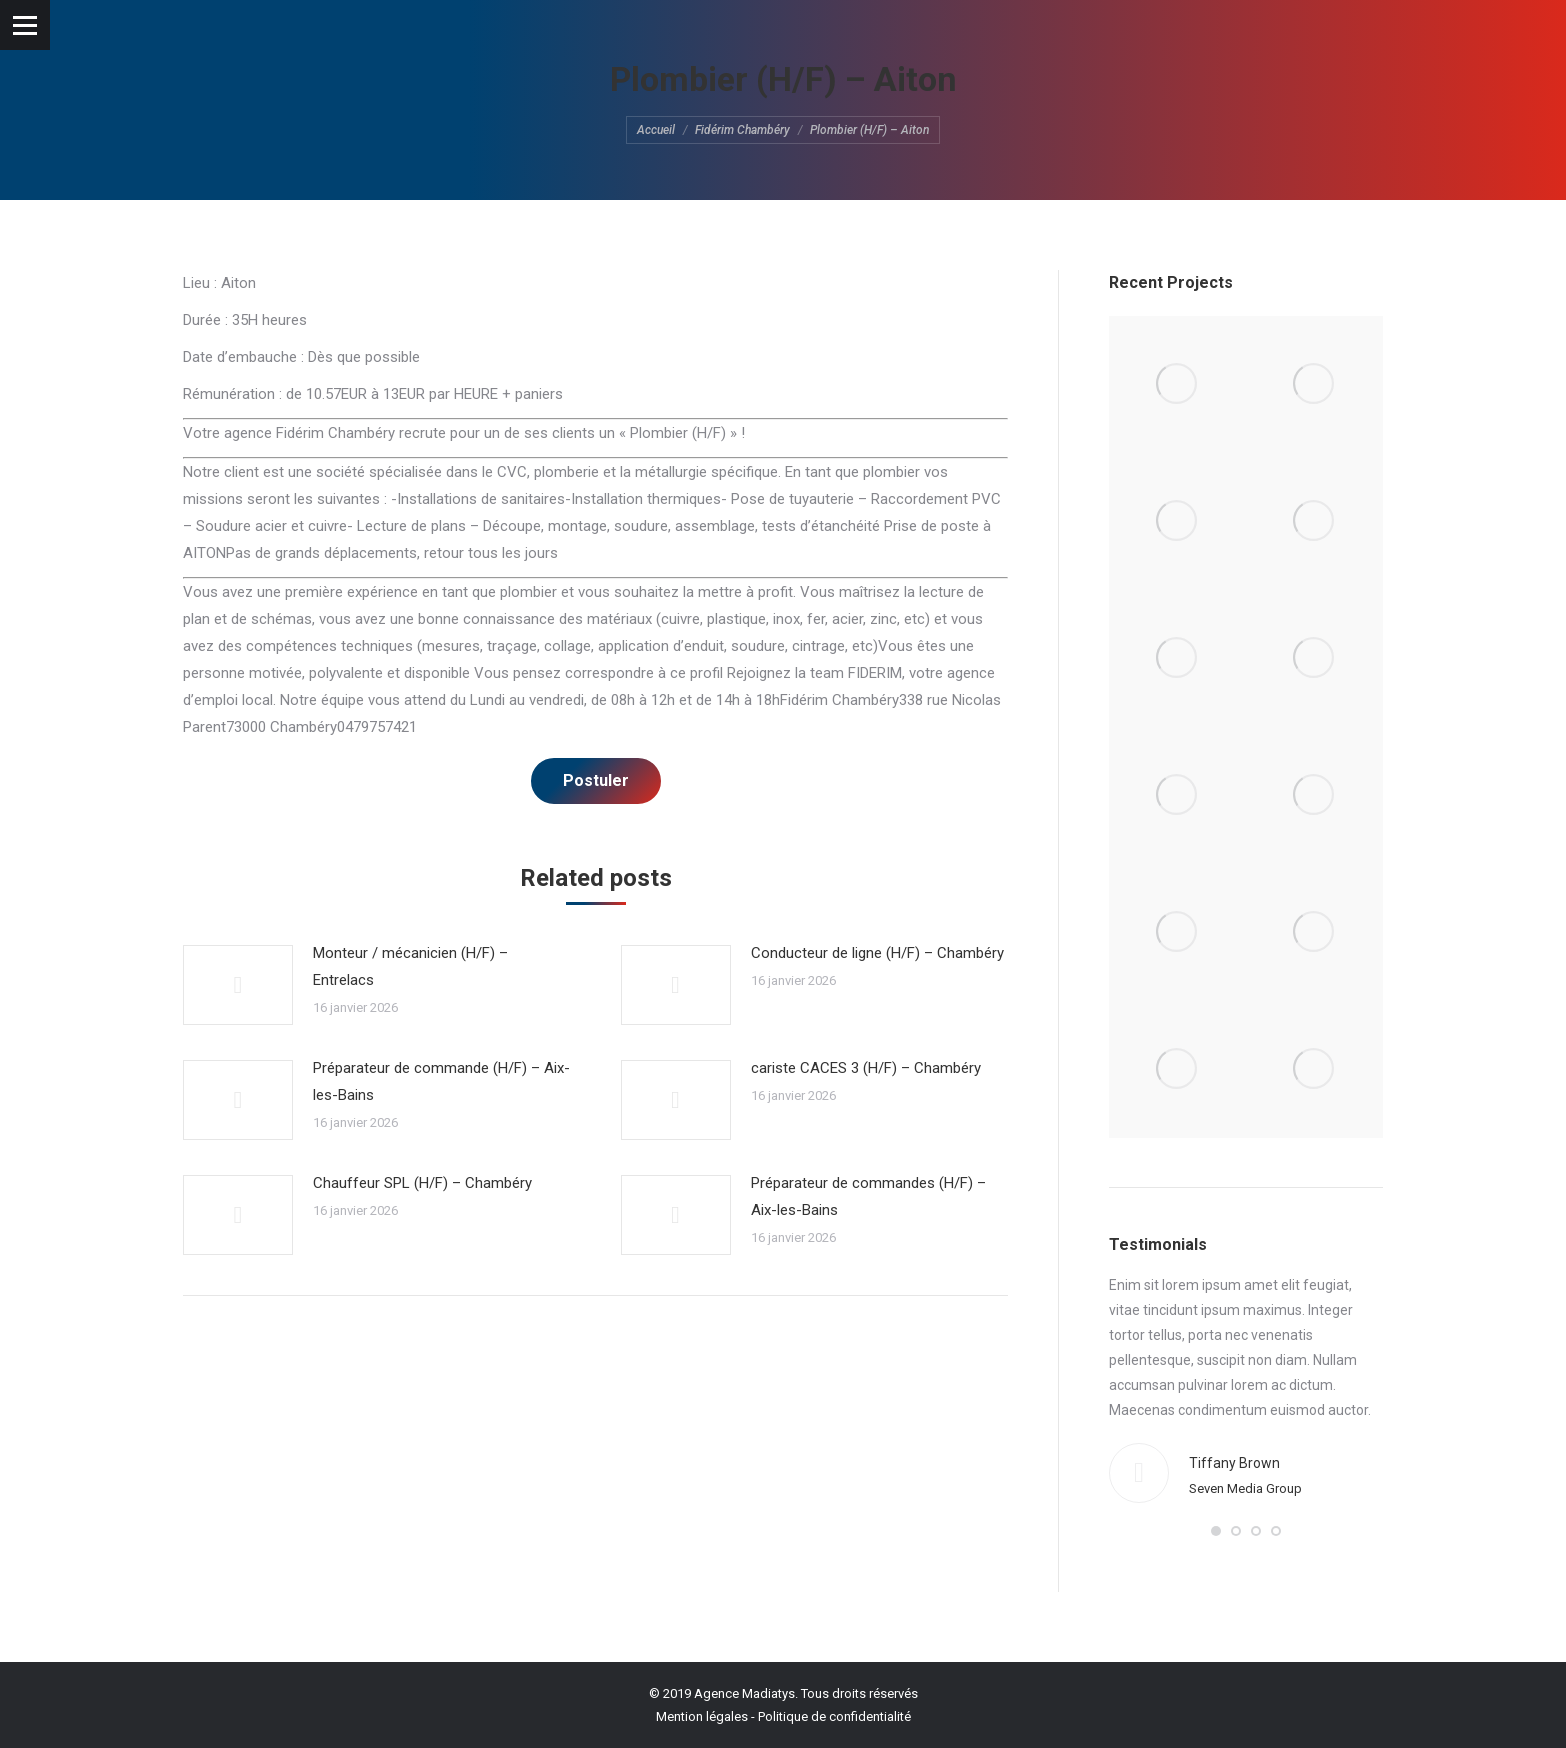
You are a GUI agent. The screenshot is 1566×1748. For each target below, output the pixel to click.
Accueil (656, 130)
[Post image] (238, 985)
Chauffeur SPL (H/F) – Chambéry (422, 1183)
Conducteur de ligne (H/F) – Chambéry (877, 953)
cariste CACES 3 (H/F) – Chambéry (866, 1068)
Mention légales (702, 1716)
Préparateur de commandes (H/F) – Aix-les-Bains (868, 1196)
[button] (1216, 1531)
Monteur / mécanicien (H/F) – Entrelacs (410, 966)
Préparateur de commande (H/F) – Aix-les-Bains (441, 1081)
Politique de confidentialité (834, 1716)
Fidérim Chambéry (742, 130)
